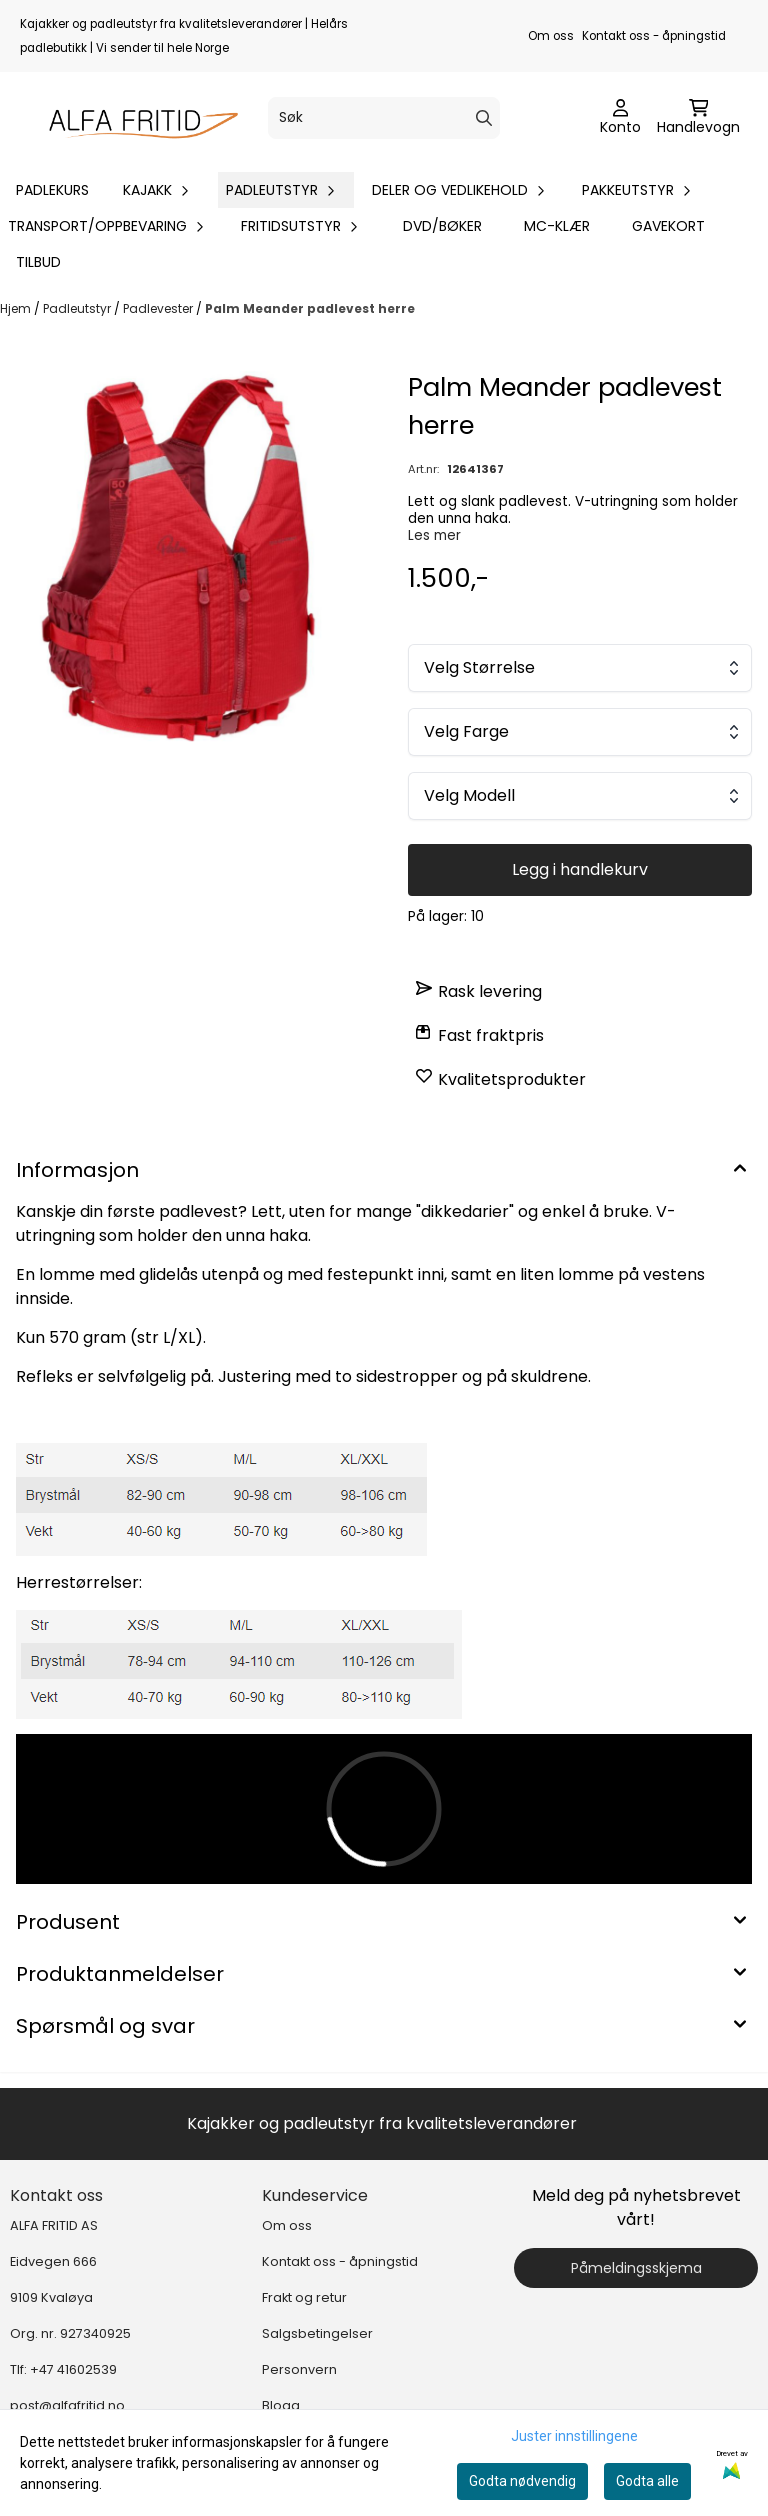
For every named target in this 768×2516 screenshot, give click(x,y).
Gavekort (668, 226)
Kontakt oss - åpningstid (654, 36)
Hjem (17, 308)
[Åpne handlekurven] (698, 118)
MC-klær (557, 226)
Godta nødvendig (522, 2481)
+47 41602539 (73, 2369)
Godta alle (647, 2481)
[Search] (484, 118)
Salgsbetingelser (317, 2333)
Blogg (281, 2405)
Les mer (434, 535)
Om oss (551, 36)
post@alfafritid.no (67, 2405)
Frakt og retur (304, 2297)
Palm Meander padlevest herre (310, 308)
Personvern (299, 2369)
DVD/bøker (442, 226)
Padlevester (159, 308)
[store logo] (136, 118)
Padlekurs (52, 190)
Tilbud (38, 262)
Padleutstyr (78, 308)
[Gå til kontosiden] (620, 118)
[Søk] (384, 118)
